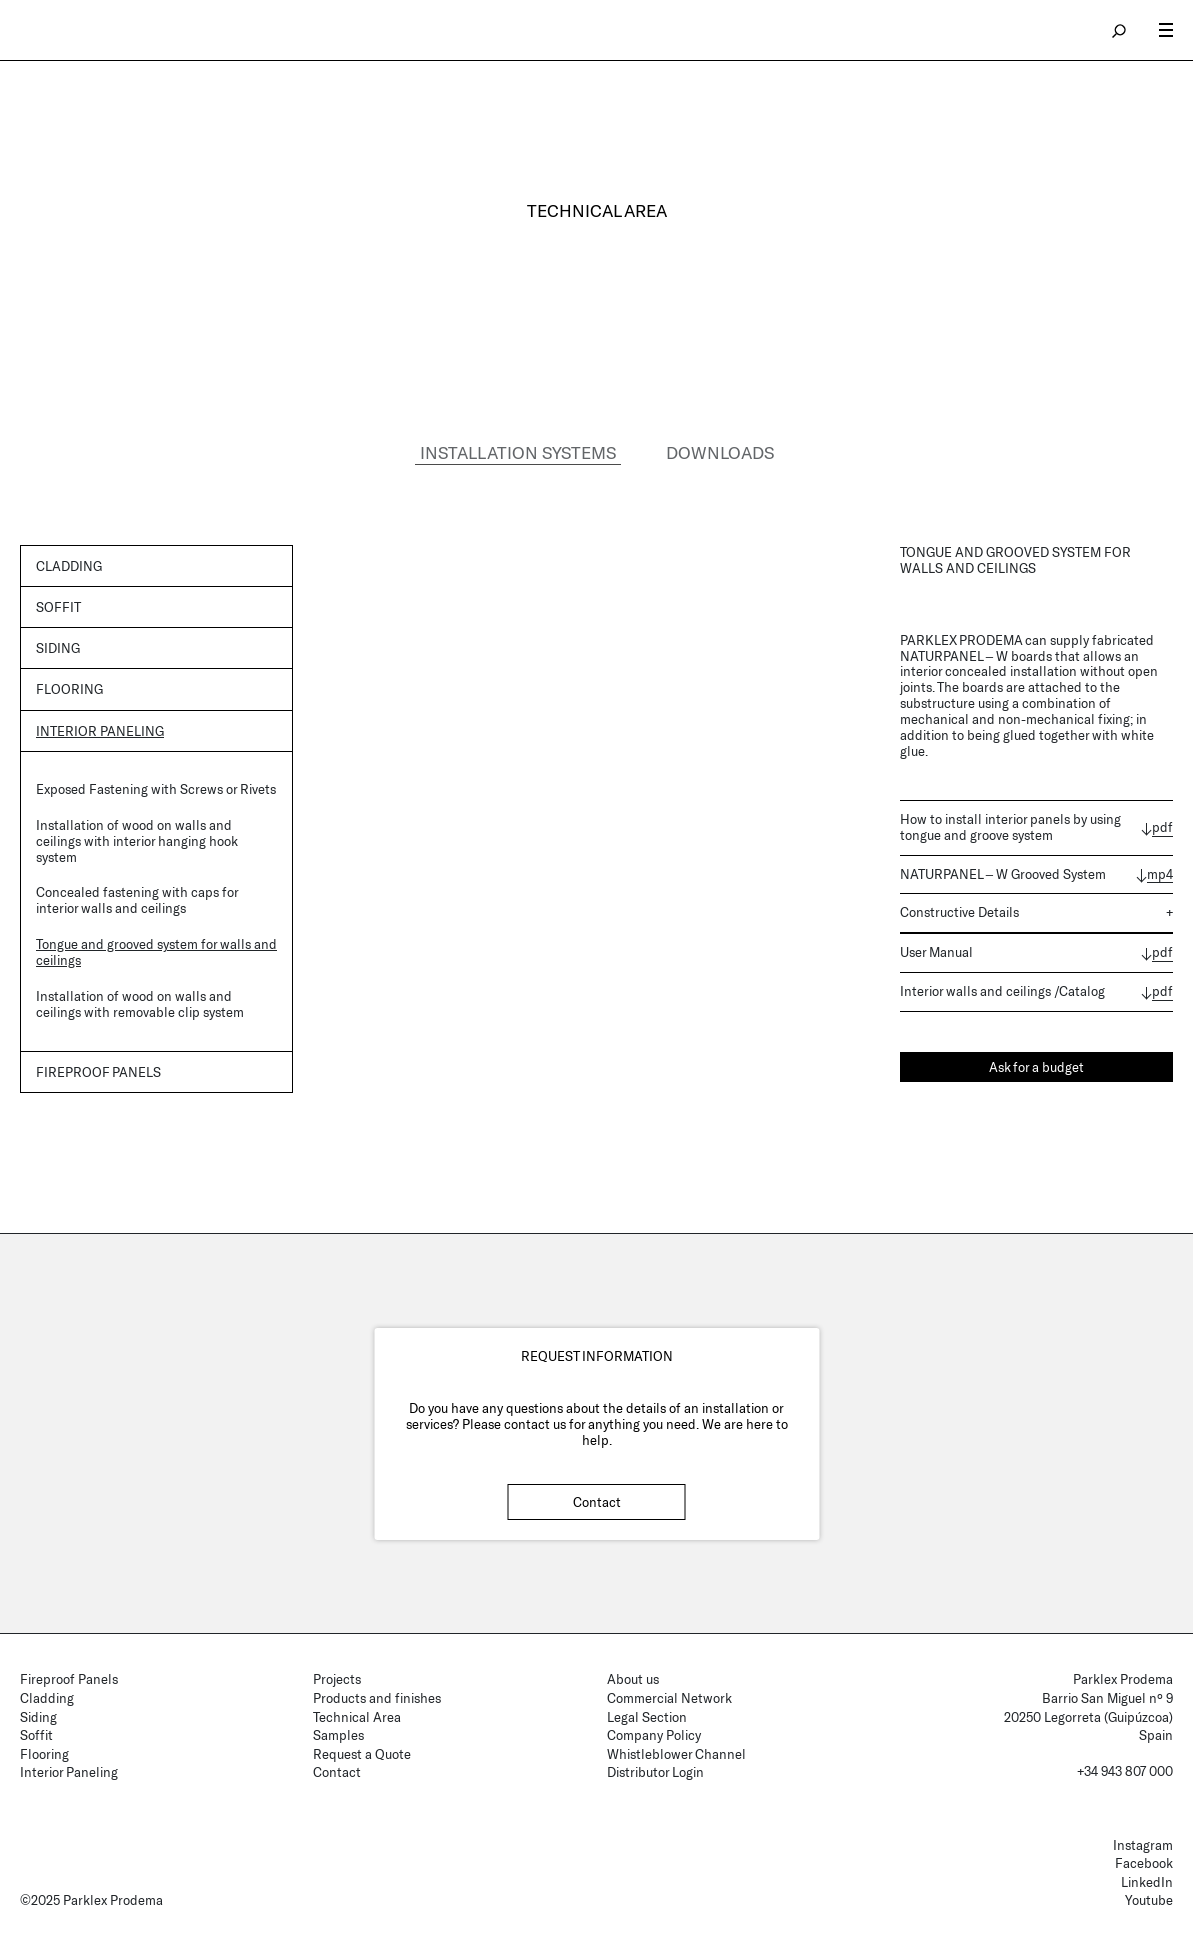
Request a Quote (362, 1754)
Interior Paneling (100, 731)
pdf (1162, 827)
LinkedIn (1147, 1882)
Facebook (1144, 1864)
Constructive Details (959, 913)
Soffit (58, 607)
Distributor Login (655, 1773)
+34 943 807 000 (1125, 1771)
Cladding (69, 566)
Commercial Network (669, 1698)
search (1120, 30)
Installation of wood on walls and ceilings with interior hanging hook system (136, 841)
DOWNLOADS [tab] (720, 452)
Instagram (1143, 1845)
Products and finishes (377, 1698)
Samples (338, 1736)
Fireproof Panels (69, 1680)
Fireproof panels (98, 1072)
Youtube (1149, 1901)
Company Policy (654, 1736)
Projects (337, 1680)
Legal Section (647, 1717)
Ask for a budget (1036, 1067)
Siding (58, 648)
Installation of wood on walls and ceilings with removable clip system (140, 1005)
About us (633, 1680)
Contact (597, 1502)
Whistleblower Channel (676, 1754)
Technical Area (357, 1717)
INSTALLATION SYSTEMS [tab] (518, 452)
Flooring (69, 690)
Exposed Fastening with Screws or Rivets (156, 789)
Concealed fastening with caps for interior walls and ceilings (137, 901)
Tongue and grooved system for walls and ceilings (156, 953)
